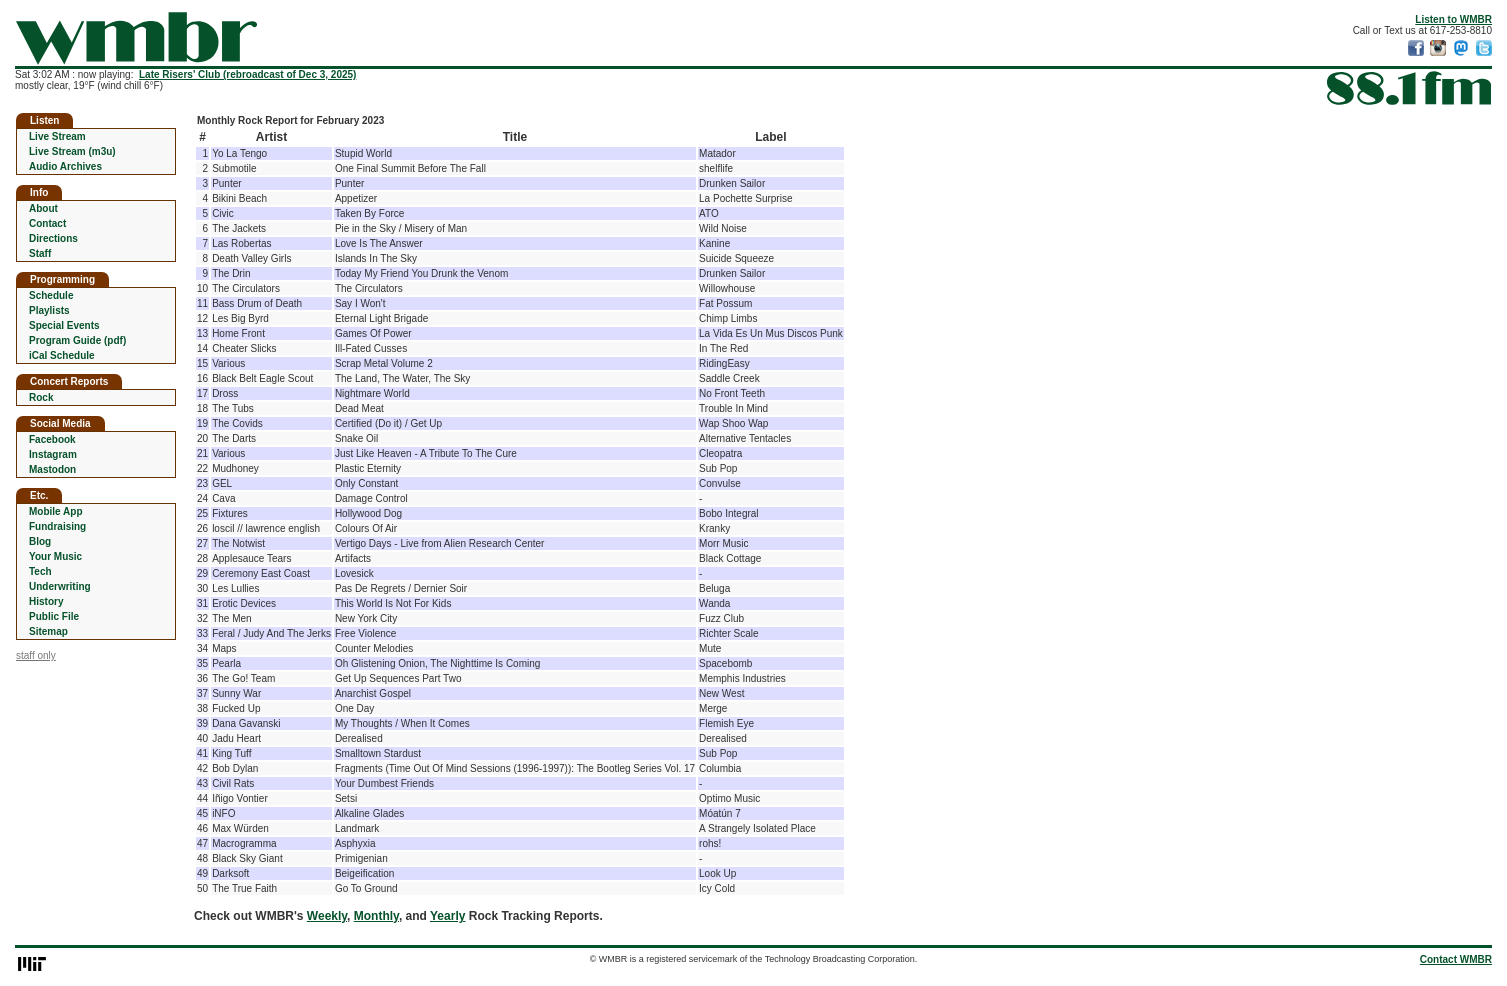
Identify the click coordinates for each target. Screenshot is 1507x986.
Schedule (51, 295)
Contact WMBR (1456, 959)
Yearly (447, 916)
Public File (54, 616)
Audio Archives (65, 166)
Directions (53, 238)
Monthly (376, 916)
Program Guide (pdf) (77, 340)
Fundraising (57, 526)
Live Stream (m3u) (72, 151)
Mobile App (56, 511)
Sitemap (48, 631)
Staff (40, 253)
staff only (36, 655)
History (46, 601)
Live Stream (57, 136)
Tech (40, 571)
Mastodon (52, 469)
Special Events (64, 325)
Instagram (53, 454)
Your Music (55, 556)
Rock (41, 397)
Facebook (52, 439)
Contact (47, 223)
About (43, 208)
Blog (40, 541)
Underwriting (60, 586)
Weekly (327, 916)
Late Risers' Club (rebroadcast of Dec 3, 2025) (247, 74)
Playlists (49, 310)
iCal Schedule (62, 355)
